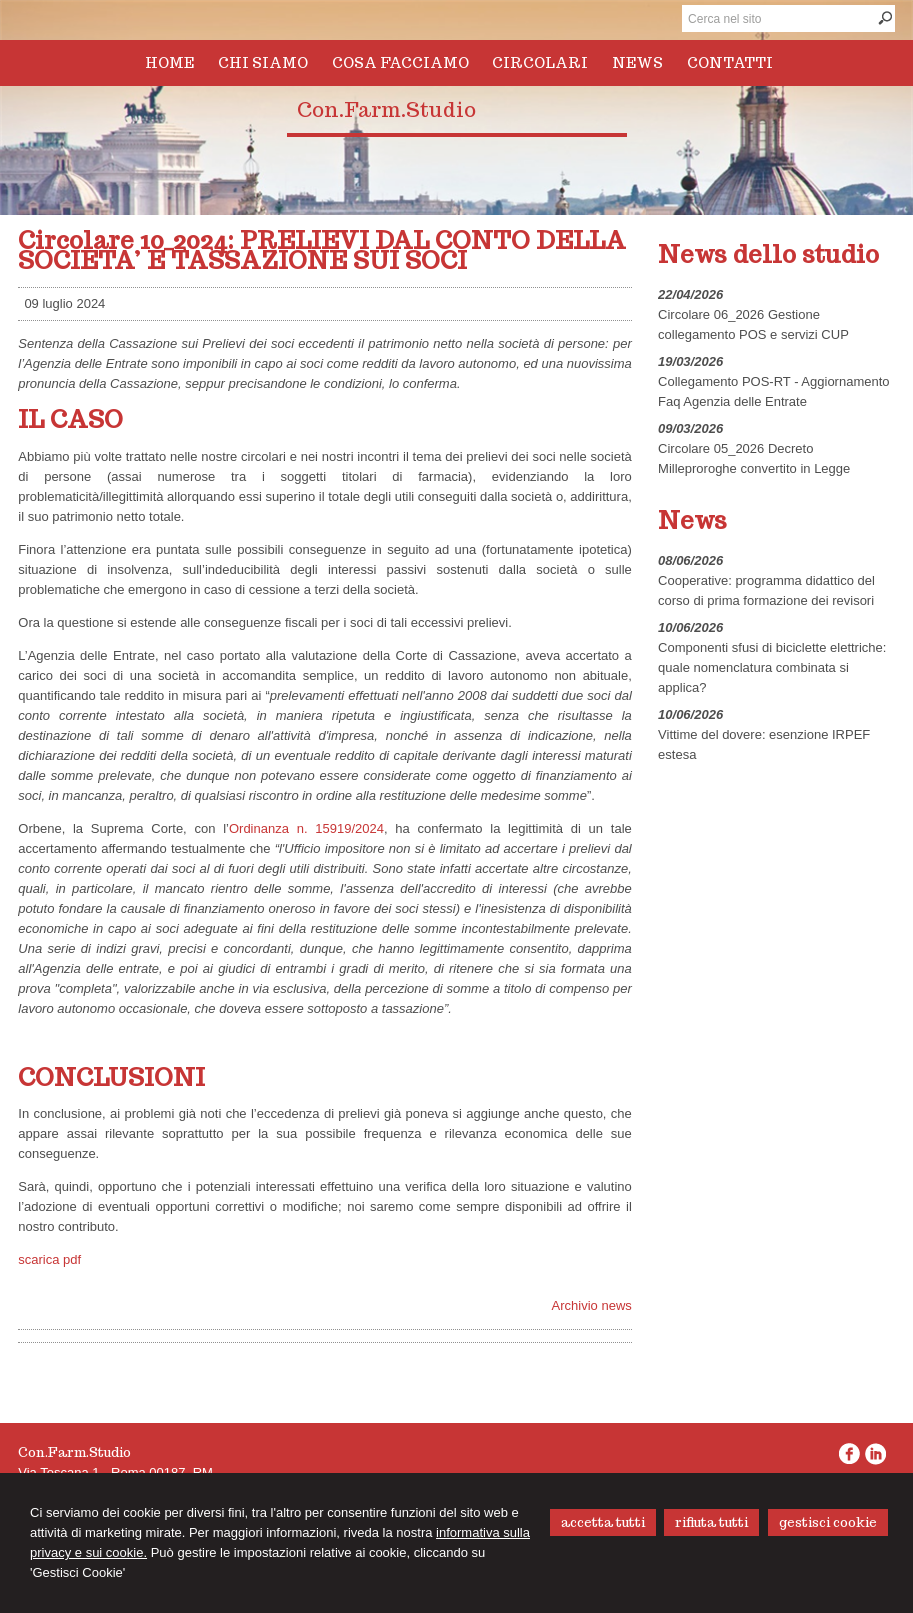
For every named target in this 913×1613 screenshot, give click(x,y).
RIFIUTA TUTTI (711, 1522)
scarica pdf (49, 1259)
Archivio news (592, 1305)
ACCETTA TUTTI (603, 1522)
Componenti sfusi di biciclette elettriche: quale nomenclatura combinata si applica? (772, 667)
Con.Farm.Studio (386, 110)
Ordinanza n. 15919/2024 (306, 828)
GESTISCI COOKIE (828, 1522)
